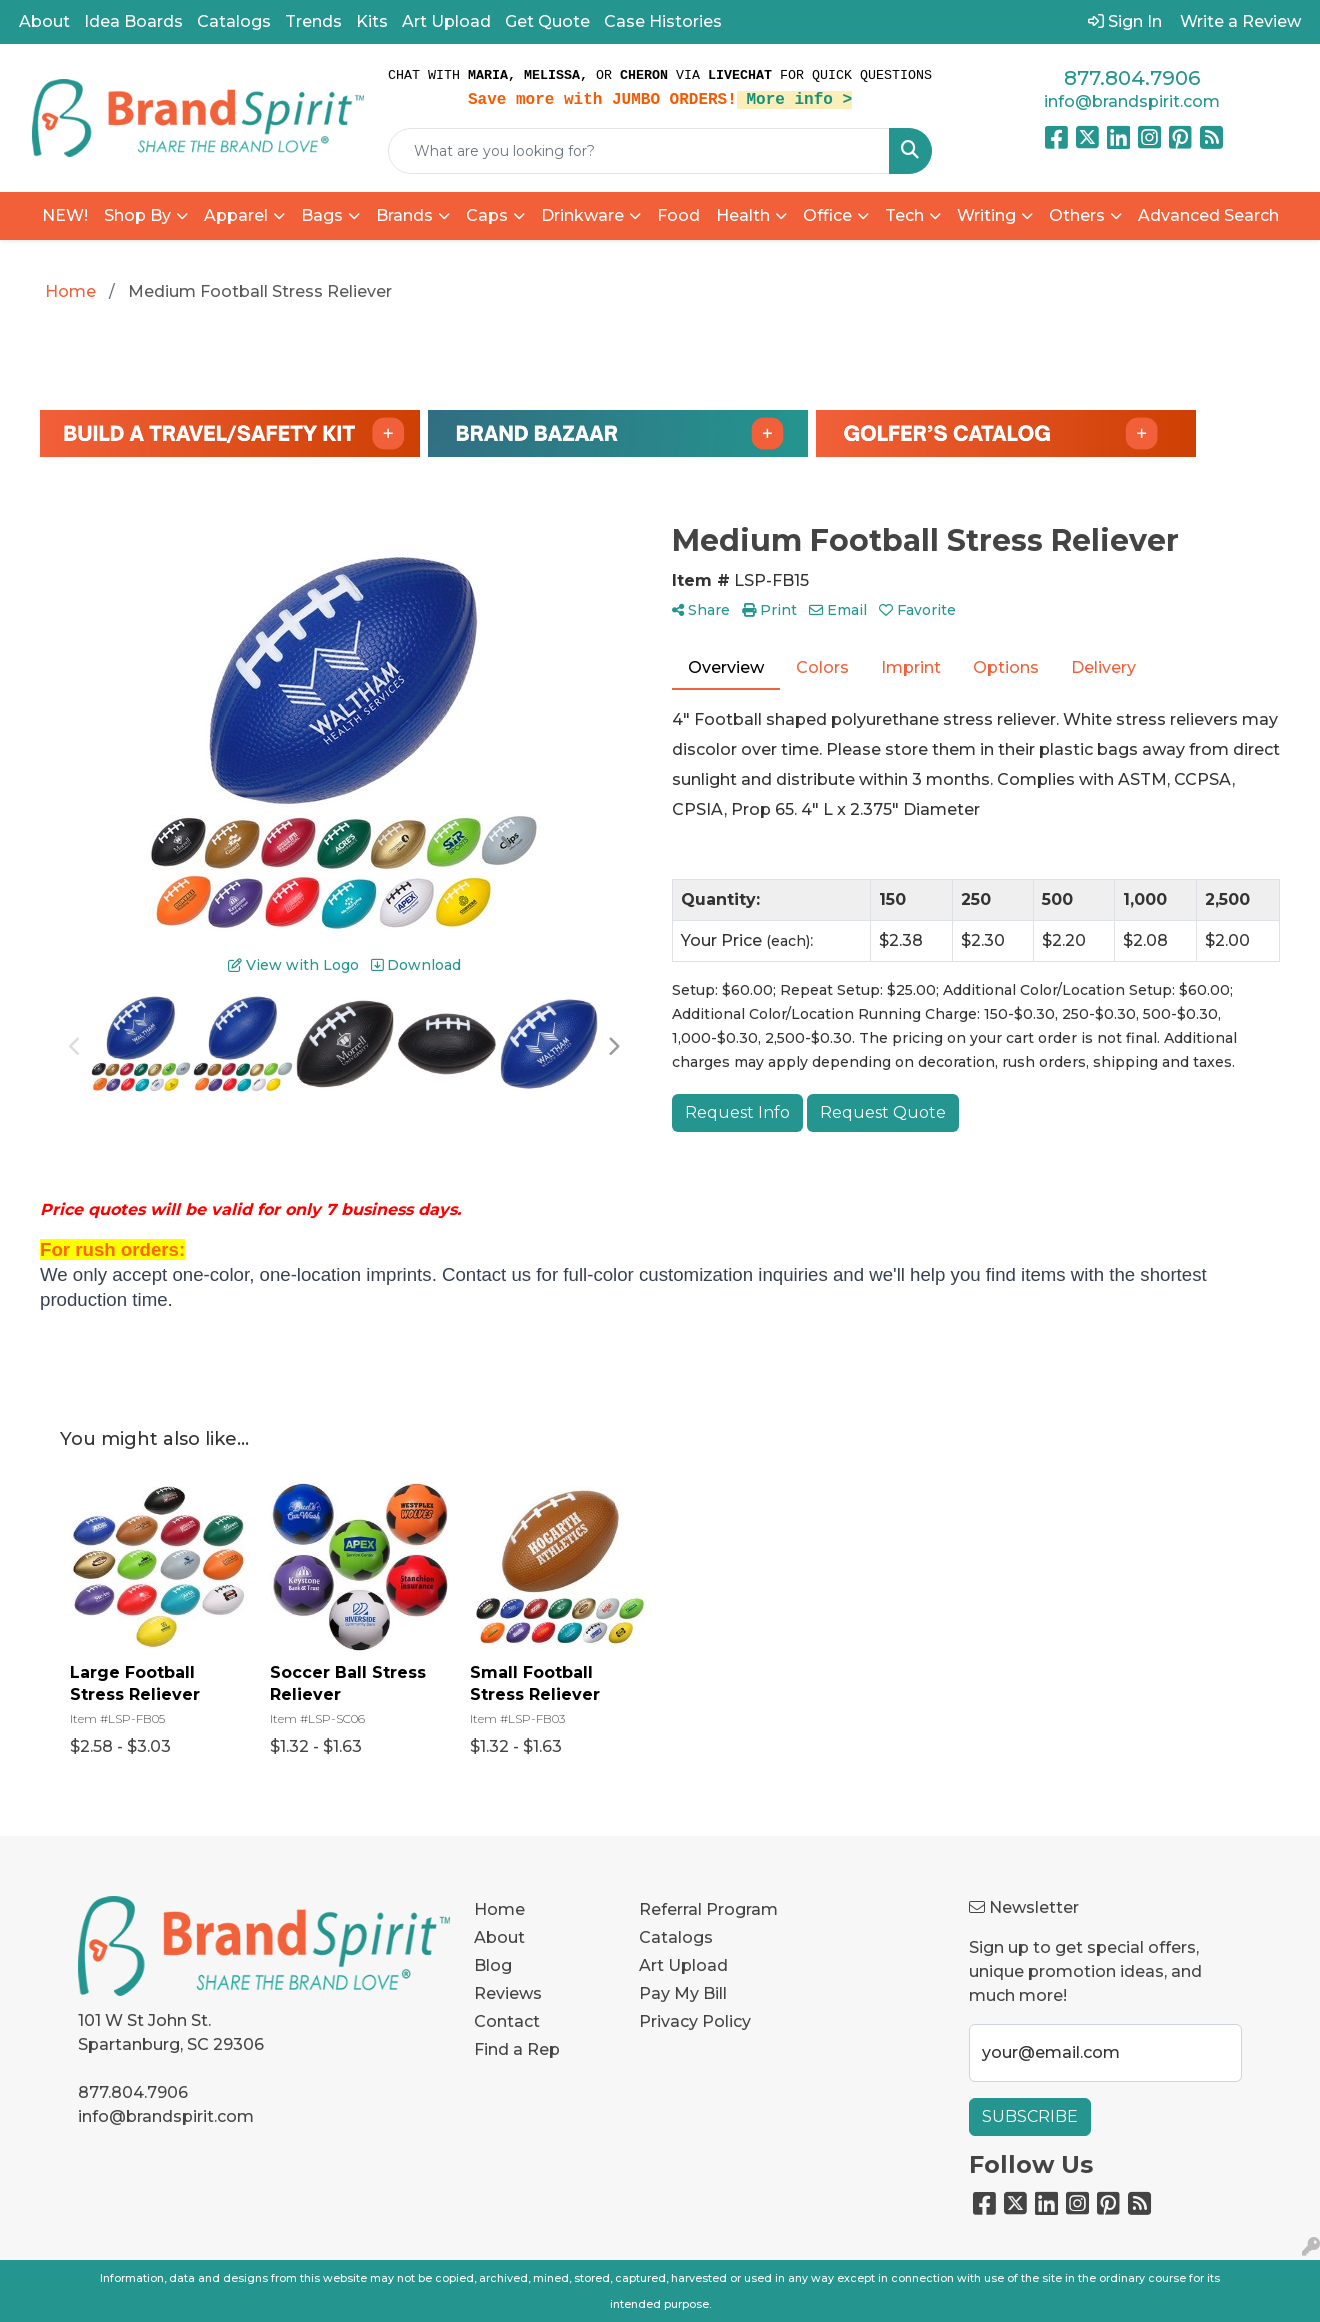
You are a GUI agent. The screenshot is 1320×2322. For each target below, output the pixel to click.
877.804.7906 (1132, 78)
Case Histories (663, 21)
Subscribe (1030, 2116)
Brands (404, 215)
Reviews (508, 1993)
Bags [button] (322, 215)
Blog (493, 1965)
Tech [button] (904, 215)
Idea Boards (133, 21)
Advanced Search (1208, 215)
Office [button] (827, 215)
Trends (313, 21)
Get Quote (547, 21)
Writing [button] (986, 215)
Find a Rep (517, 2049)
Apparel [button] (236, 215)
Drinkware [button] (582, 215)
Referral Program (708, 1909)
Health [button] (743, 215)
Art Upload (446, 21)
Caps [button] (487, 215)
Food (678, 215)
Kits (372, 21)
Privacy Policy (695, 2021)
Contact (507, 2021)
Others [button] (1077, 215)
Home (499, 1909)
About (44, 21)
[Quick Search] (639, 151)
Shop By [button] (137, 215)
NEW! (65, 215)
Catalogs (234, 21)
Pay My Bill (683, 1993)
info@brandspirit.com (1132, 101)
